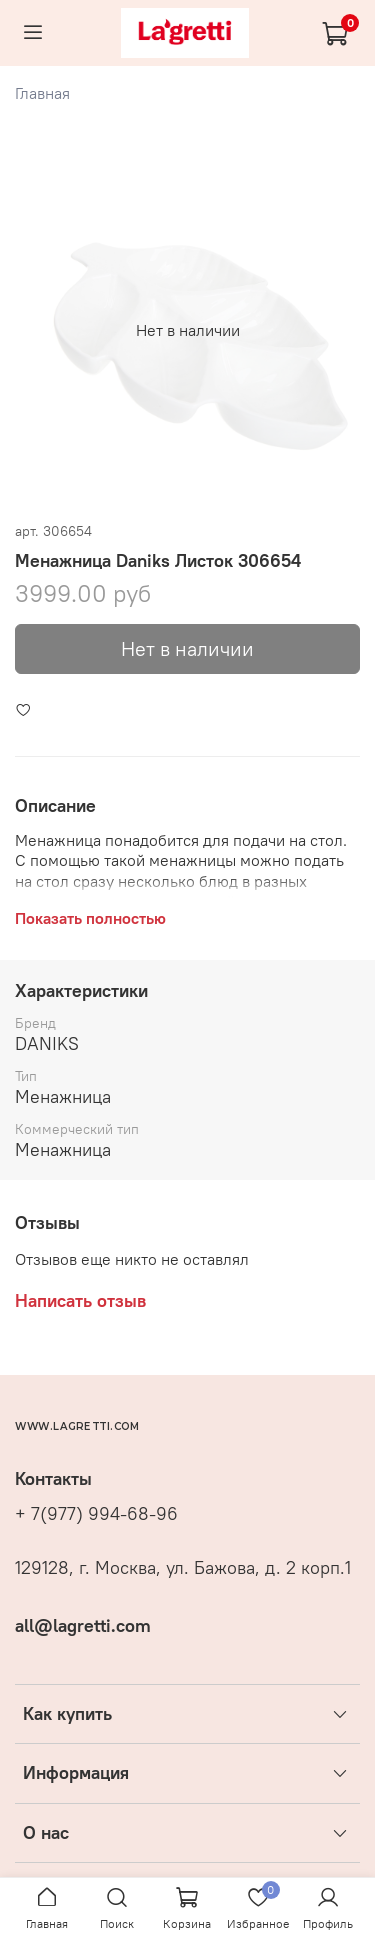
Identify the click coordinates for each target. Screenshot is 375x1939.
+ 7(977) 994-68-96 (96, 1514)
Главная (42, 93)
